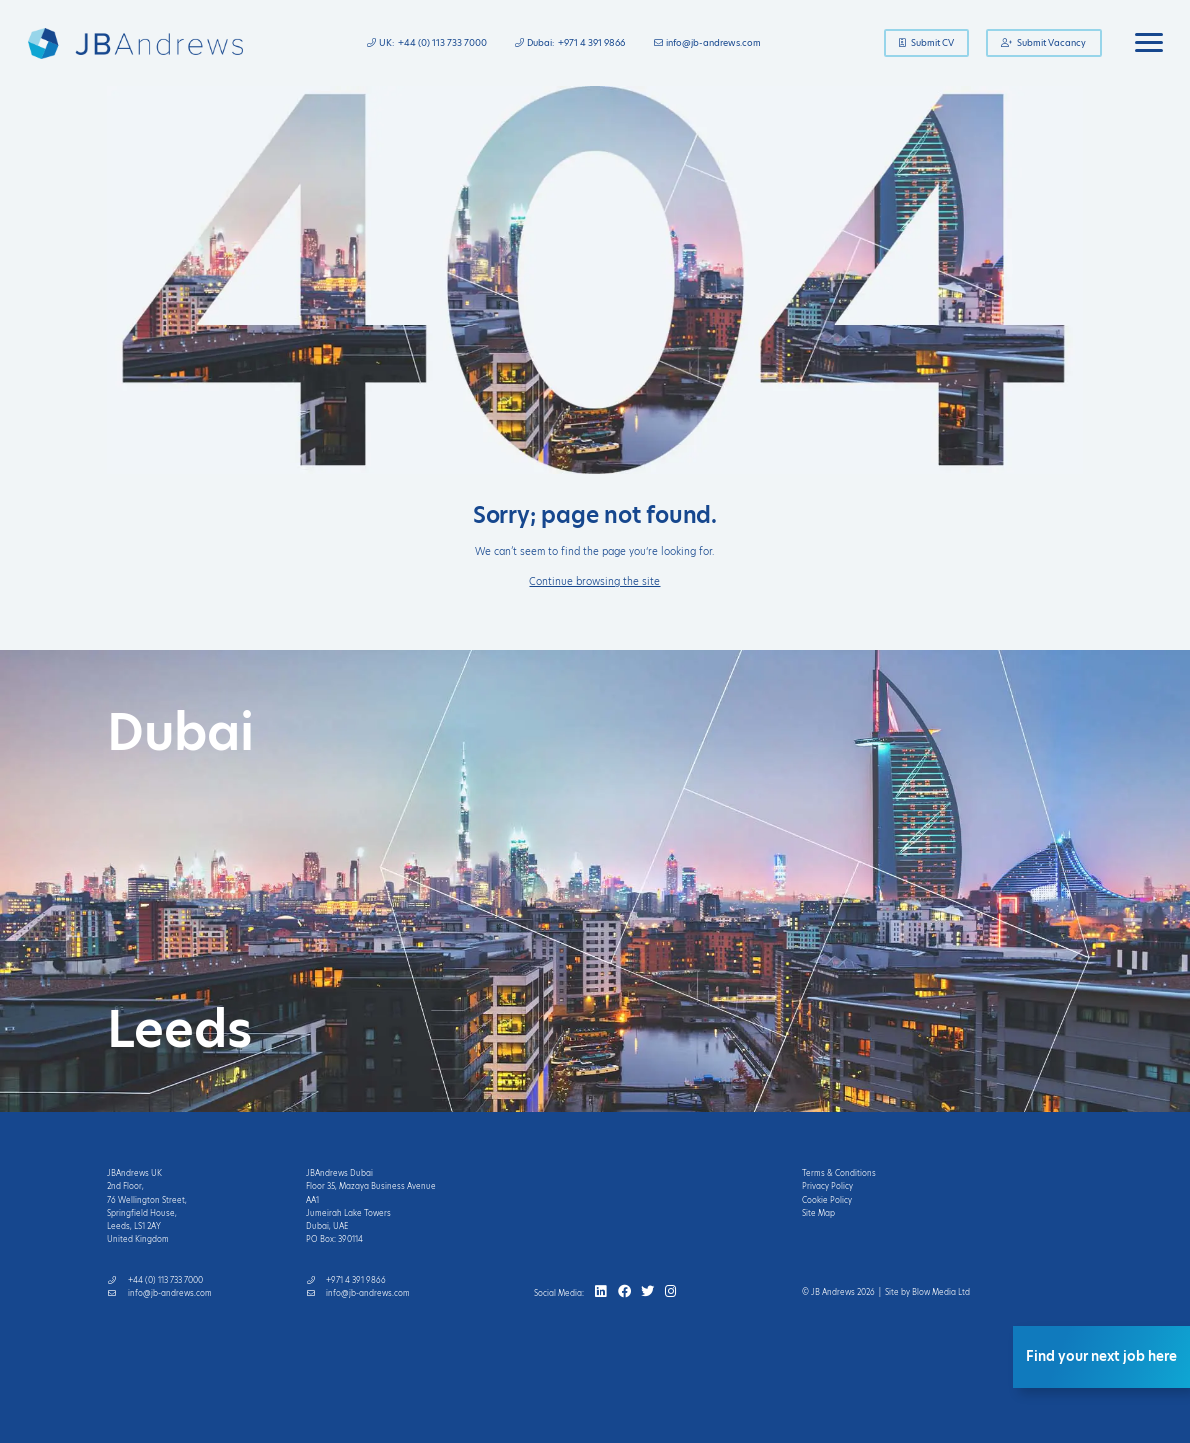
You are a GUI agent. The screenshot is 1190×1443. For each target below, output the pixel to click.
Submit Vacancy (1044, 43)
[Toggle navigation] (1149, 43)
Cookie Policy (827, 1200)
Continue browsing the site (594, 581)
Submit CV (927, 43)
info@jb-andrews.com (713, 43)
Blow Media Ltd (941, 1292)
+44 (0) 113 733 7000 (442, 43)
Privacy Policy (827, 1186)
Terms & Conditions (839, 1173)
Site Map (818, 1213)
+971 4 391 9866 (591, 43)
